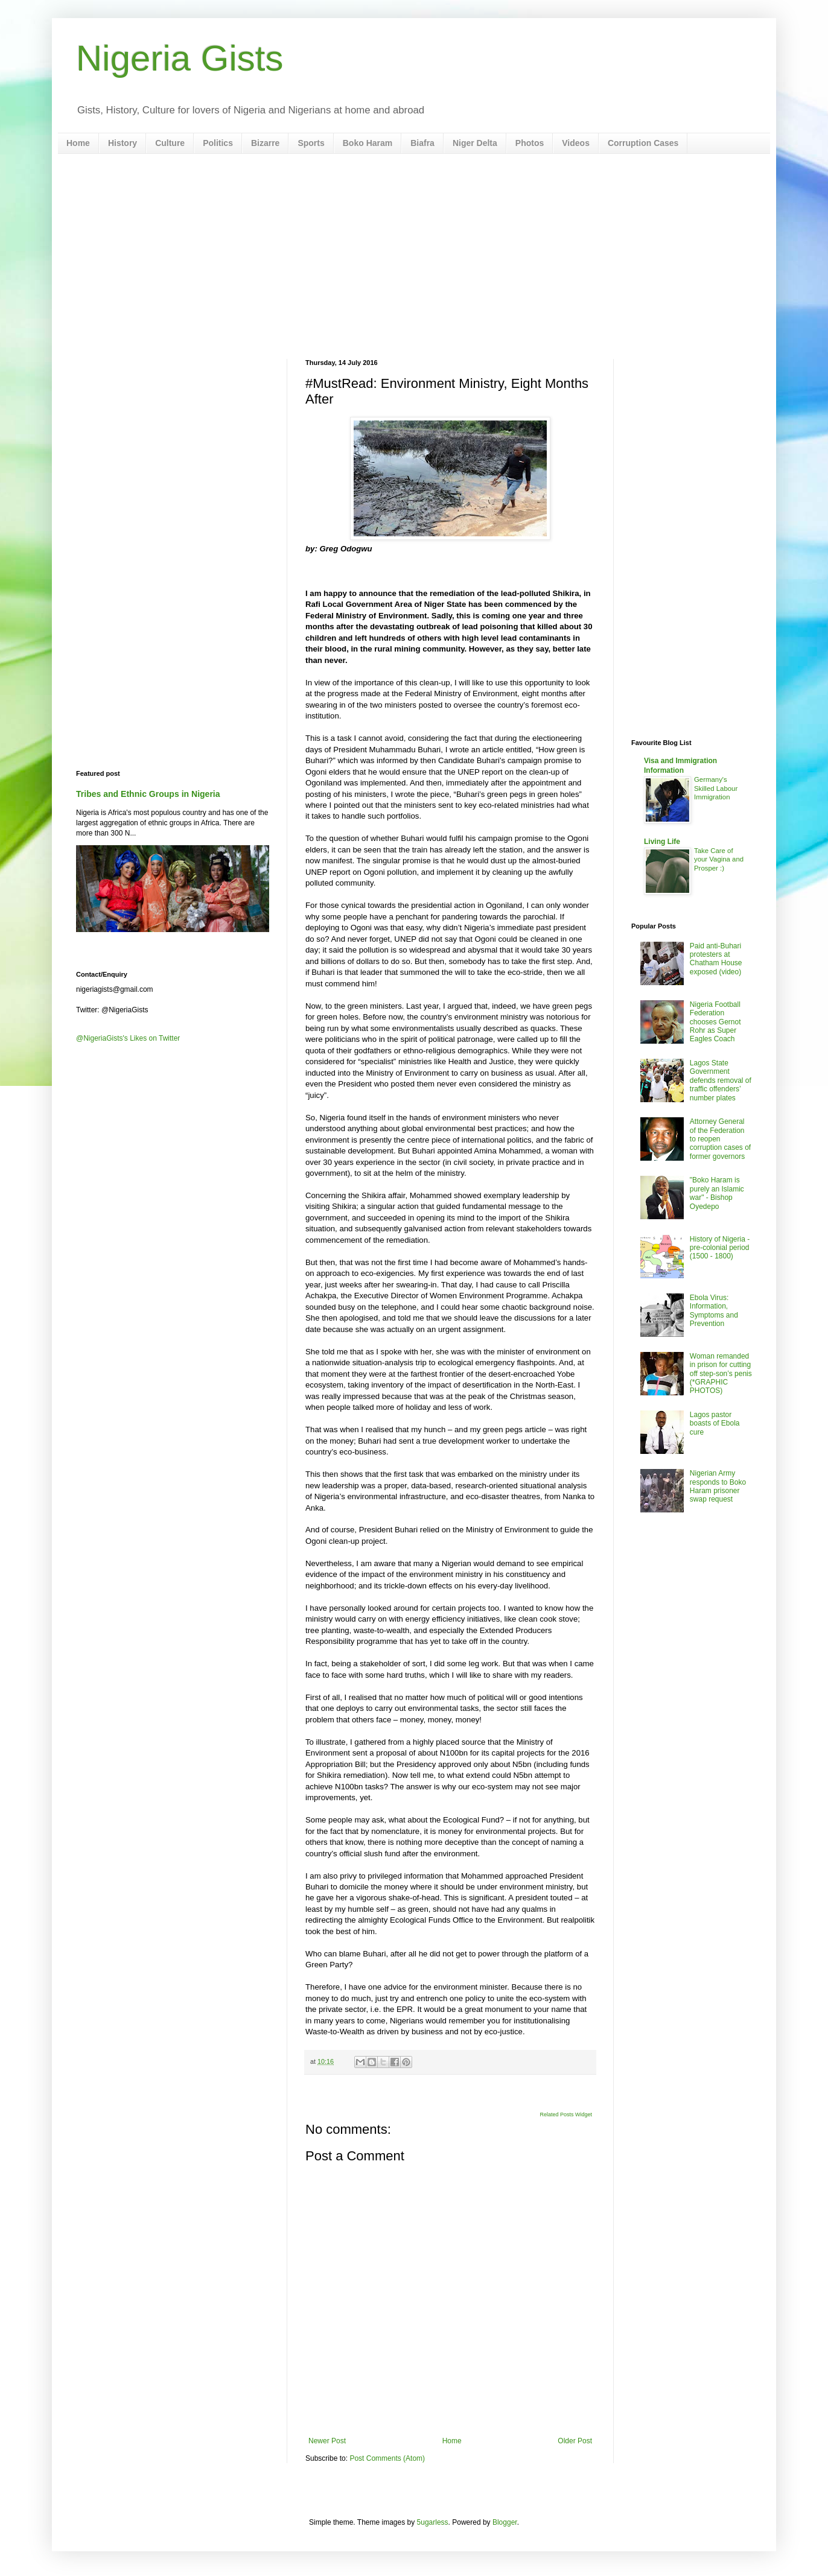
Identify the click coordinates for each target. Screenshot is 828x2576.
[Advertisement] (414, 256)
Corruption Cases (643, 143)
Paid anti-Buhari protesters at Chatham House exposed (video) (716, 959)
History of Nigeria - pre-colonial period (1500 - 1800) (720, 1248)
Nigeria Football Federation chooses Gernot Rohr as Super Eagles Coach (715, 1022)
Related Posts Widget (566, 2114)
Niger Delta (475, 143)
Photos (529, 143)
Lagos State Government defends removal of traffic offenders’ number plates (720, 1080)
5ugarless (432, 2522)
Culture (170, 143)
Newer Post (327, 2441)
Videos (576, 143)
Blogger (504, 2522)
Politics (218, 143)
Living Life (662, 841)
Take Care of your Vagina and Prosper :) (719, 859)
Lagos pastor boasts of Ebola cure (715, 1423)
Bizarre (265, 143)
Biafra (422, 143)
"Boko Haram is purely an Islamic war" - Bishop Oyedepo (717, 1193)
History (122, 143)
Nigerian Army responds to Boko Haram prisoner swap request (718, 1486)
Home (78, 143)
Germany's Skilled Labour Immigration (715, 788)
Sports (311, 143)
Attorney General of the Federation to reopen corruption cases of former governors (720, 1139)
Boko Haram (367, 143)
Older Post (575, 2441)
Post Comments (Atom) (387, 2458)
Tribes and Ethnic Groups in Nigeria (148, 794)
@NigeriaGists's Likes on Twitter (128, 1038)
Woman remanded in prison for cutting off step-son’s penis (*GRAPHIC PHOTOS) (721, 1373)
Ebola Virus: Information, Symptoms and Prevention (714, 1310)
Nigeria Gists (179, 58)
